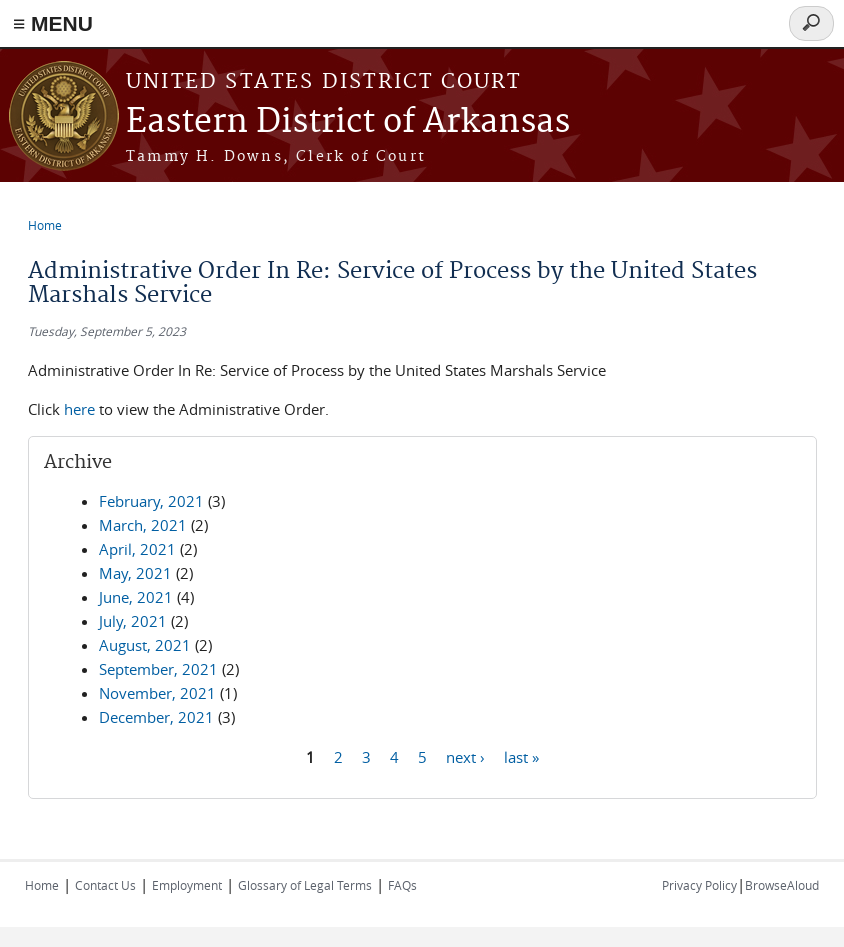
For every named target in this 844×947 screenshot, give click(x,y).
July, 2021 (133, 621)
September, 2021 (158, 669)
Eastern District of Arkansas (348, 122)
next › (465, 756)
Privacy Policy (699, 885)
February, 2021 (151, 501)
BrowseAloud (782, 885)
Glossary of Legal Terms (305, 885)
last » (521, 756)
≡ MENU (53, 23)
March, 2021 (143, 525)
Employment (187, 885)
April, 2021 (137, 549)
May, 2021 (135, 573)
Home (45, 225)
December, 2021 (156, 717)
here (79, 409)
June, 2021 (136, 597)
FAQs (402, 885)
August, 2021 (145, 645)
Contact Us (105, 885)
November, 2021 (157, 693)
